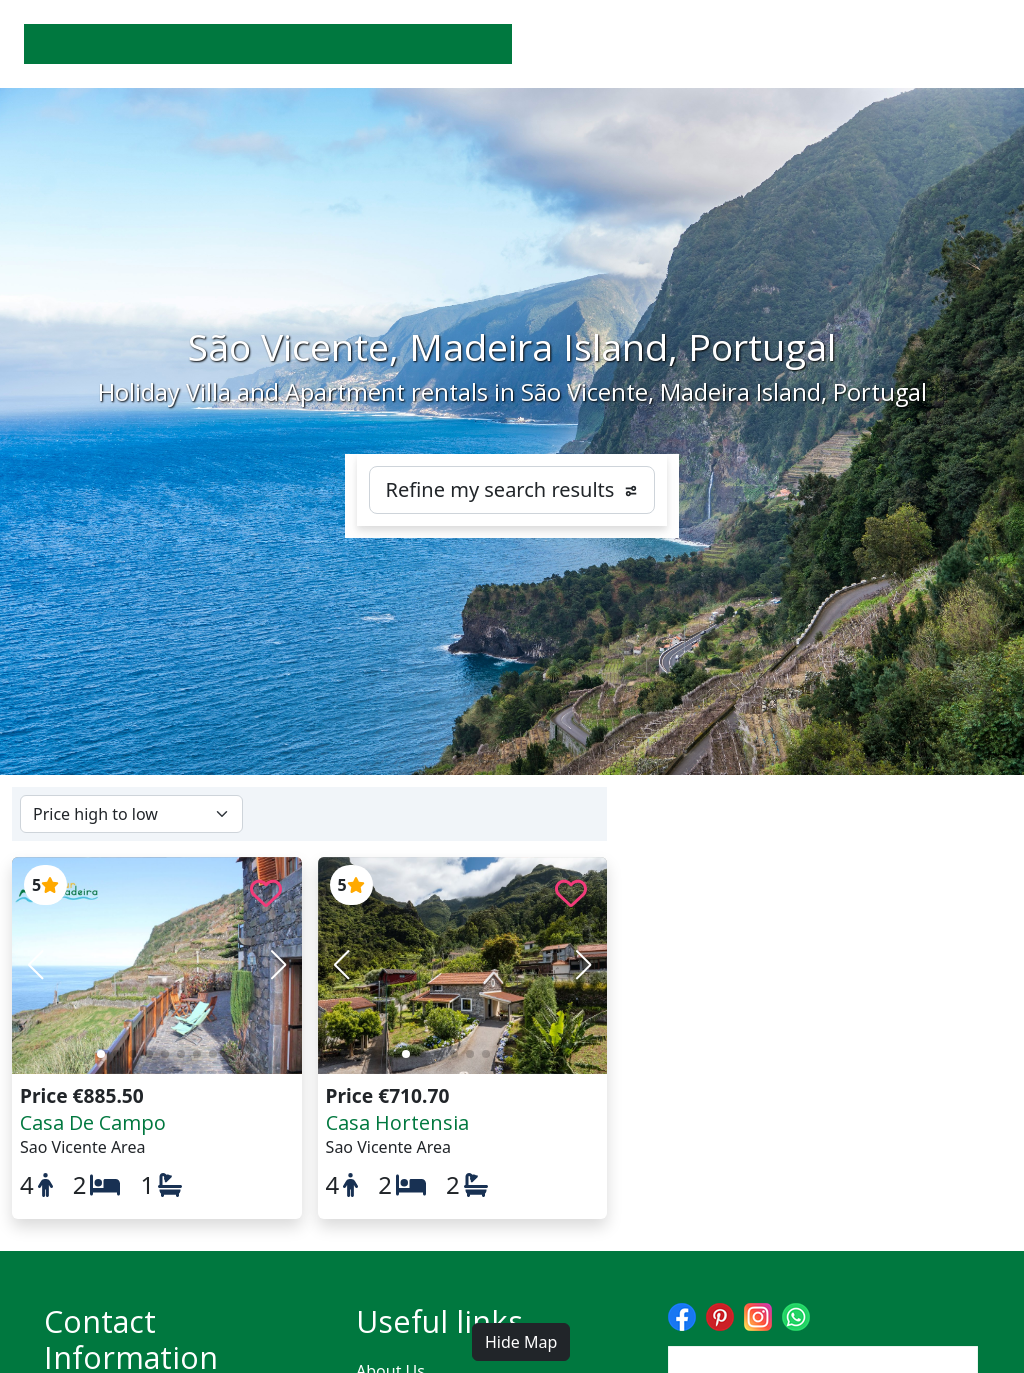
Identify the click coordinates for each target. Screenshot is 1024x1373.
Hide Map (521, 1342)
